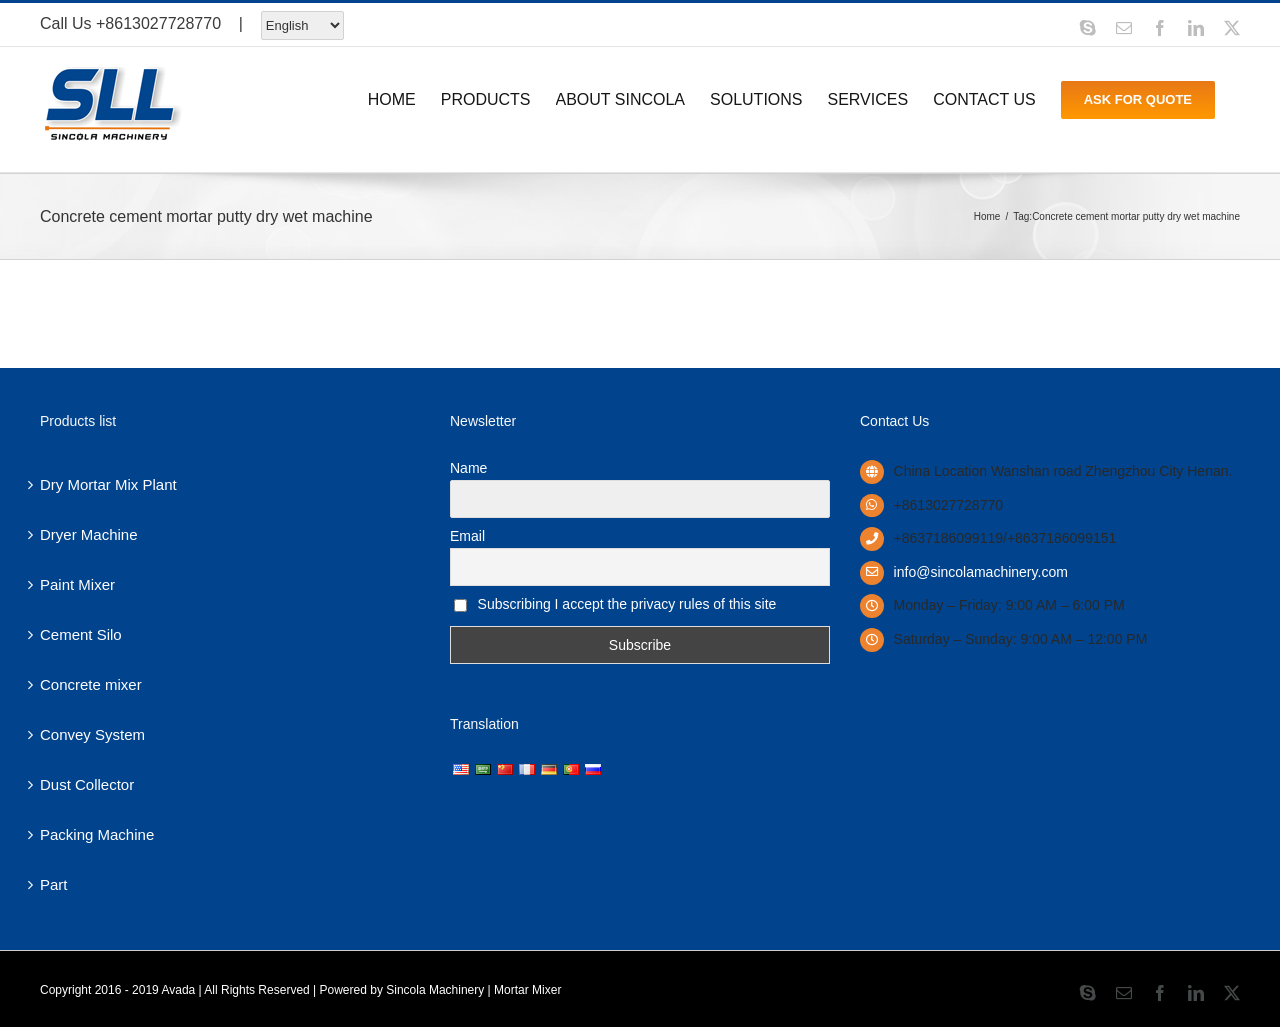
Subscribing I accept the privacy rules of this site (615, 604)
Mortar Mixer (527, 990)
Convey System (92, 734)
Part (54, 884)
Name (468, 468)
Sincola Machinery (435, 990)
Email (467, 536)
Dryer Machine (89, 534)
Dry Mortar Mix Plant (108, 484)
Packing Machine (97, 834)
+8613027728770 (158, 23)
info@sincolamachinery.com (981, 572)
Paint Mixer (77, 584)
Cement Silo (81, 634)
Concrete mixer (91, 684)
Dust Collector (87, 784)
